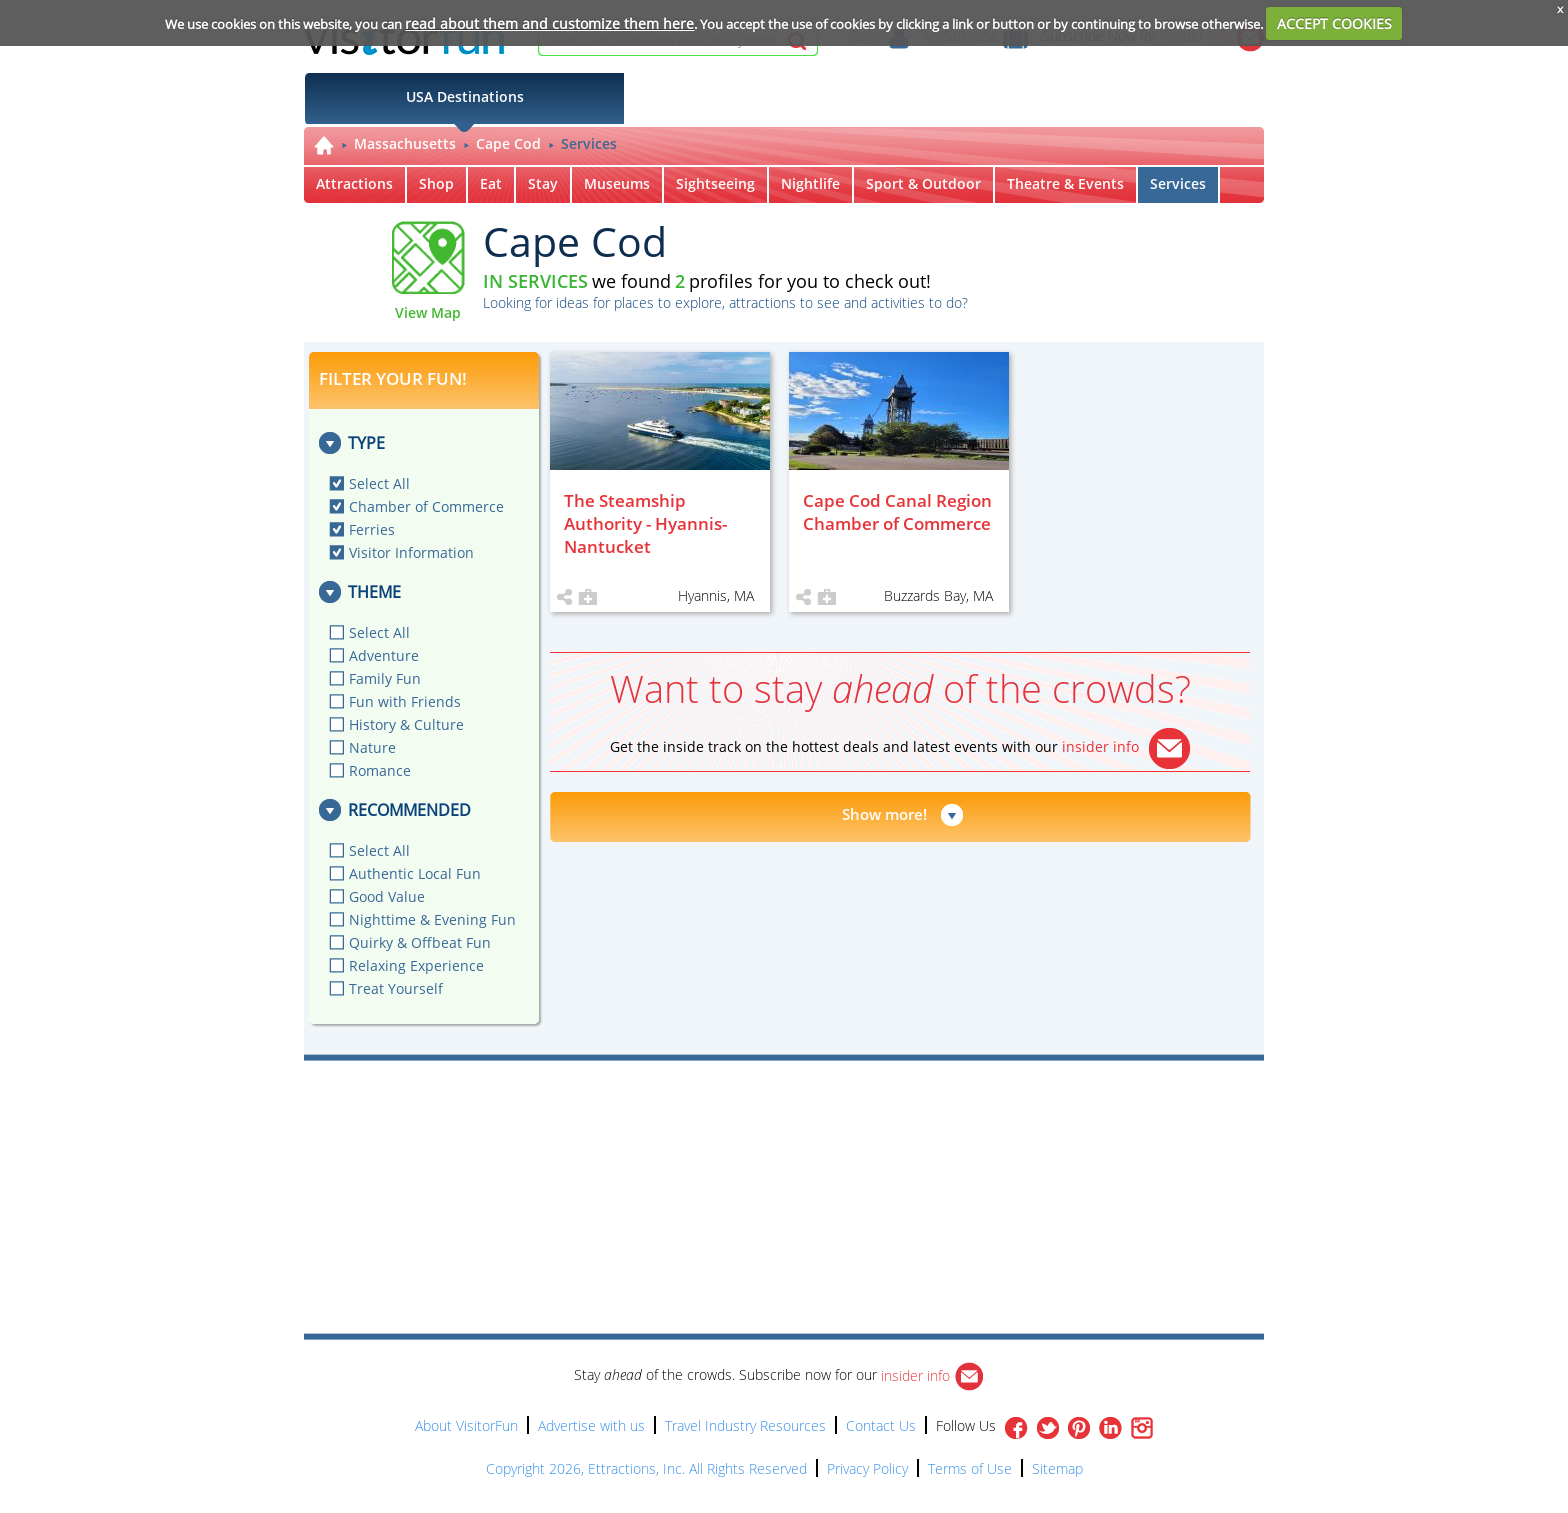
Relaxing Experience (416, 965)
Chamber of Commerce (426, 506)
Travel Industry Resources (745, 1425)
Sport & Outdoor (923, 183)
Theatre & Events (1065, 183)
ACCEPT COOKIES (1334, 23)
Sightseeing (715, 183)
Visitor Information (411, 552)
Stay (543, 183)
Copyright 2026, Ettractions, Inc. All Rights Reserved (646, 1468)
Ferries (372, 529)
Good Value (387, 896)
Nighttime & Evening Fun (432, 919)
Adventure (384, 655)
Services (589, 143)
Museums (617, 183)
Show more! (884, 814)
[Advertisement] (876, 1118)
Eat (491, 183)
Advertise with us (591, 1425)
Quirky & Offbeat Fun (420, 942)
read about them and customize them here (549, 23)
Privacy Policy (867, 1468)
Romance (380, 770)
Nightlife (810, 183)
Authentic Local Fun (415, 873)
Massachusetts (405, 143)
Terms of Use (970, 1468)
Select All (379, 483)
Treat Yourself (396, 988)
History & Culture (406, 724)
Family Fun (385, 678)
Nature (372, 747)
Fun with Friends (405, 701)
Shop (436, 183)
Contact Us (881, 1425)
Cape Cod (508, 143)
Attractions (354, 183)
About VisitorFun (466, 1425)
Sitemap (1057, 1468)
